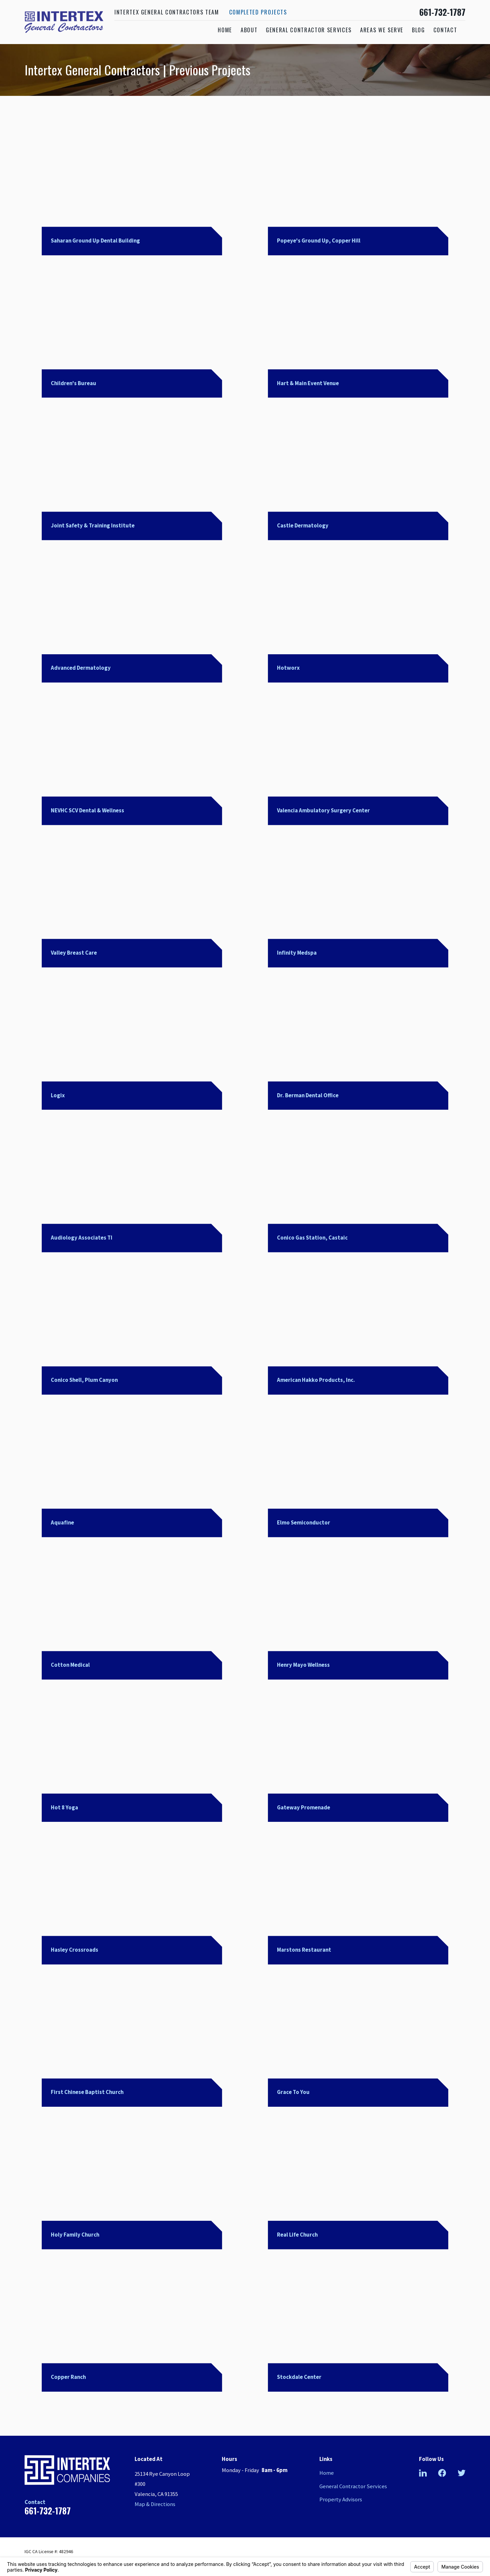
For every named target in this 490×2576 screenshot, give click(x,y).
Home (326, 2472)
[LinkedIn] (423, 2473)
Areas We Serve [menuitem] (382, 30)
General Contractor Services (353, 2486)
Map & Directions (155, 2504)
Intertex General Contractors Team (166, 12)
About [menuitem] (249, 30)
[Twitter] (461, 2473)
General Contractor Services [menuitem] (309, 30)
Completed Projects (258, 12)
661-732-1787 (442, 12)
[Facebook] (442, 2473)
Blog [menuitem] (418, 30)
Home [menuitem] (225, 30)
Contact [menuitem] (445, 30)
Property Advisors (340, 2499)
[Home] (64, 22)
